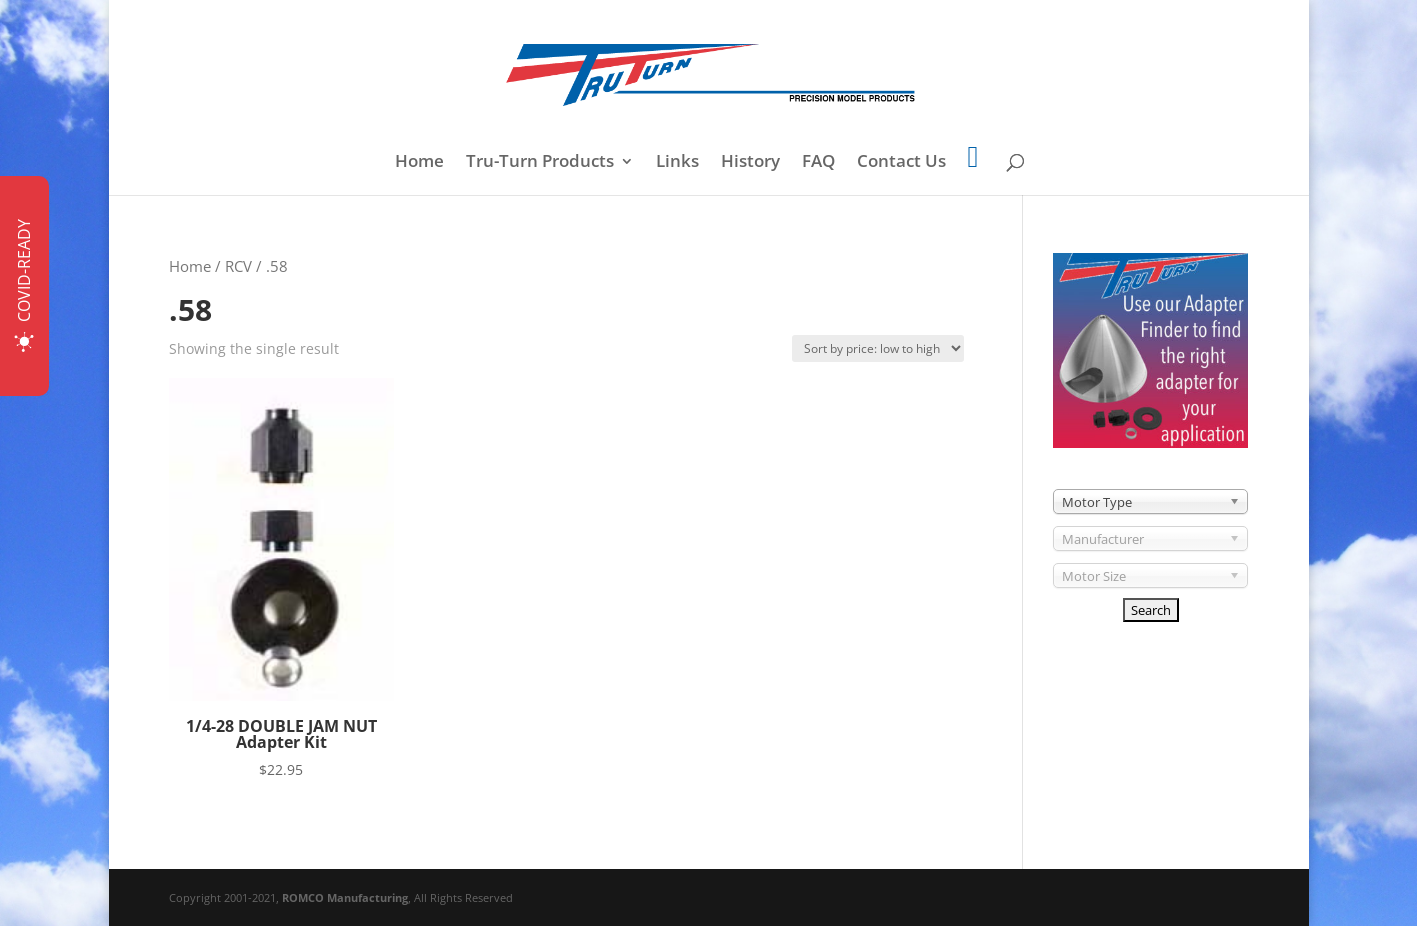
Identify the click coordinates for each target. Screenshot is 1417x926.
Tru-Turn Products (540, 163)
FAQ (818, 163)
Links (677, 163)
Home (419, 163)
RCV (238, 266)
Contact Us (901, 163)
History (750, 163)
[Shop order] (878, 348)
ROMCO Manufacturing (345, 897)
